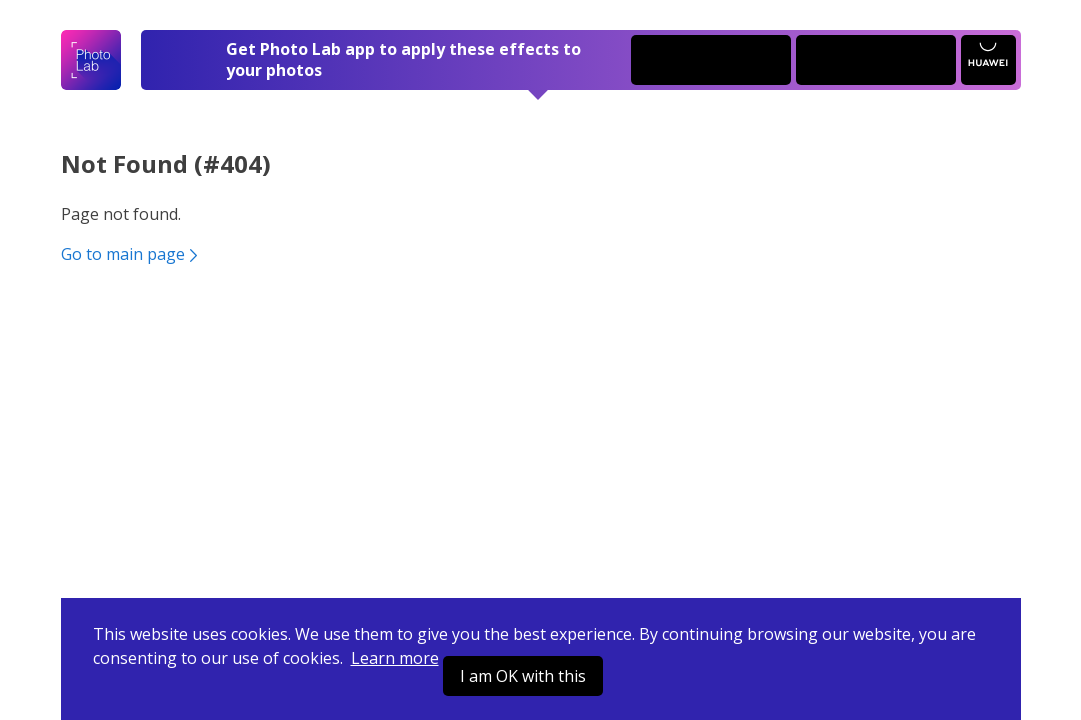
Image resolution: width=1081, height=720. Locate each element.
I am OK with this (523, 676)
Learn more (395, 658)
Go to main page (132, 254)
